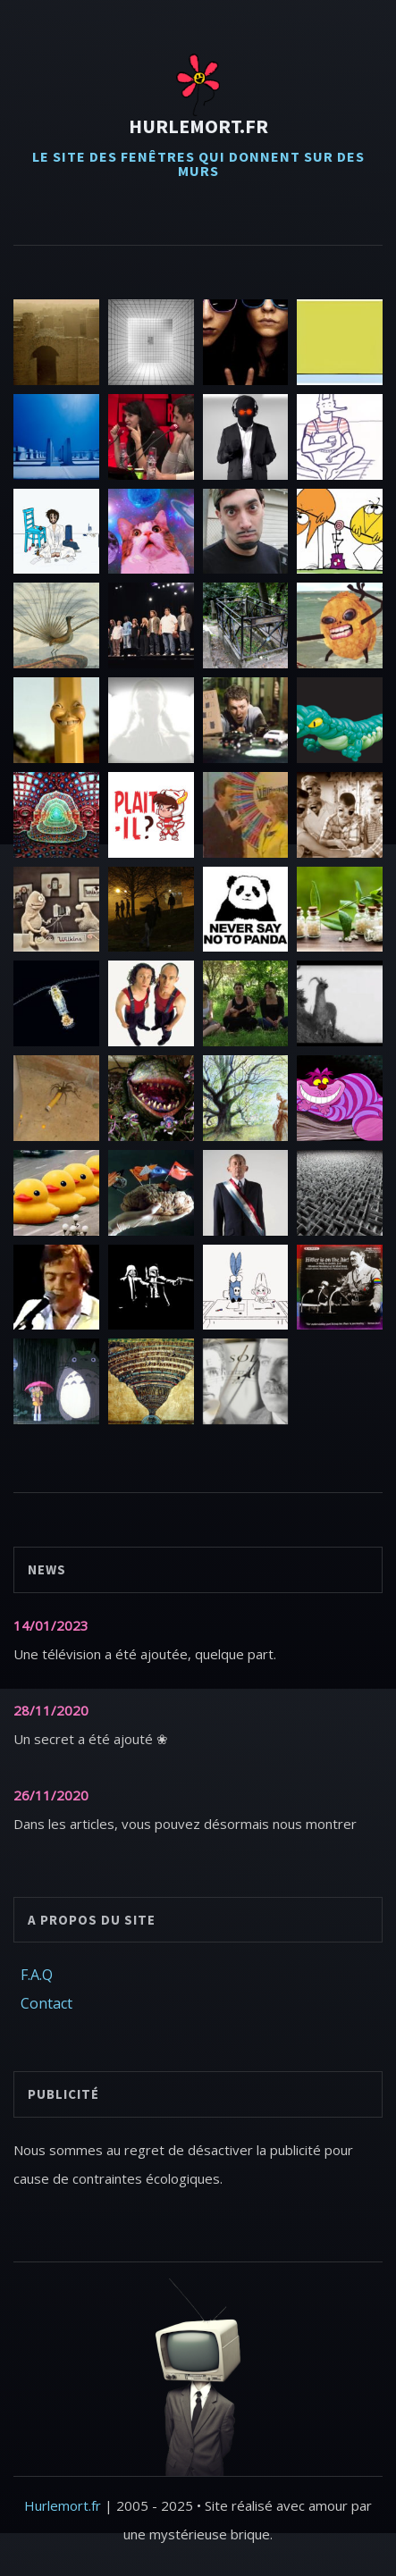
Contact (46, 2003)
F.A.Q (37, 1975)
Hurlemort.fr (198, 125)
